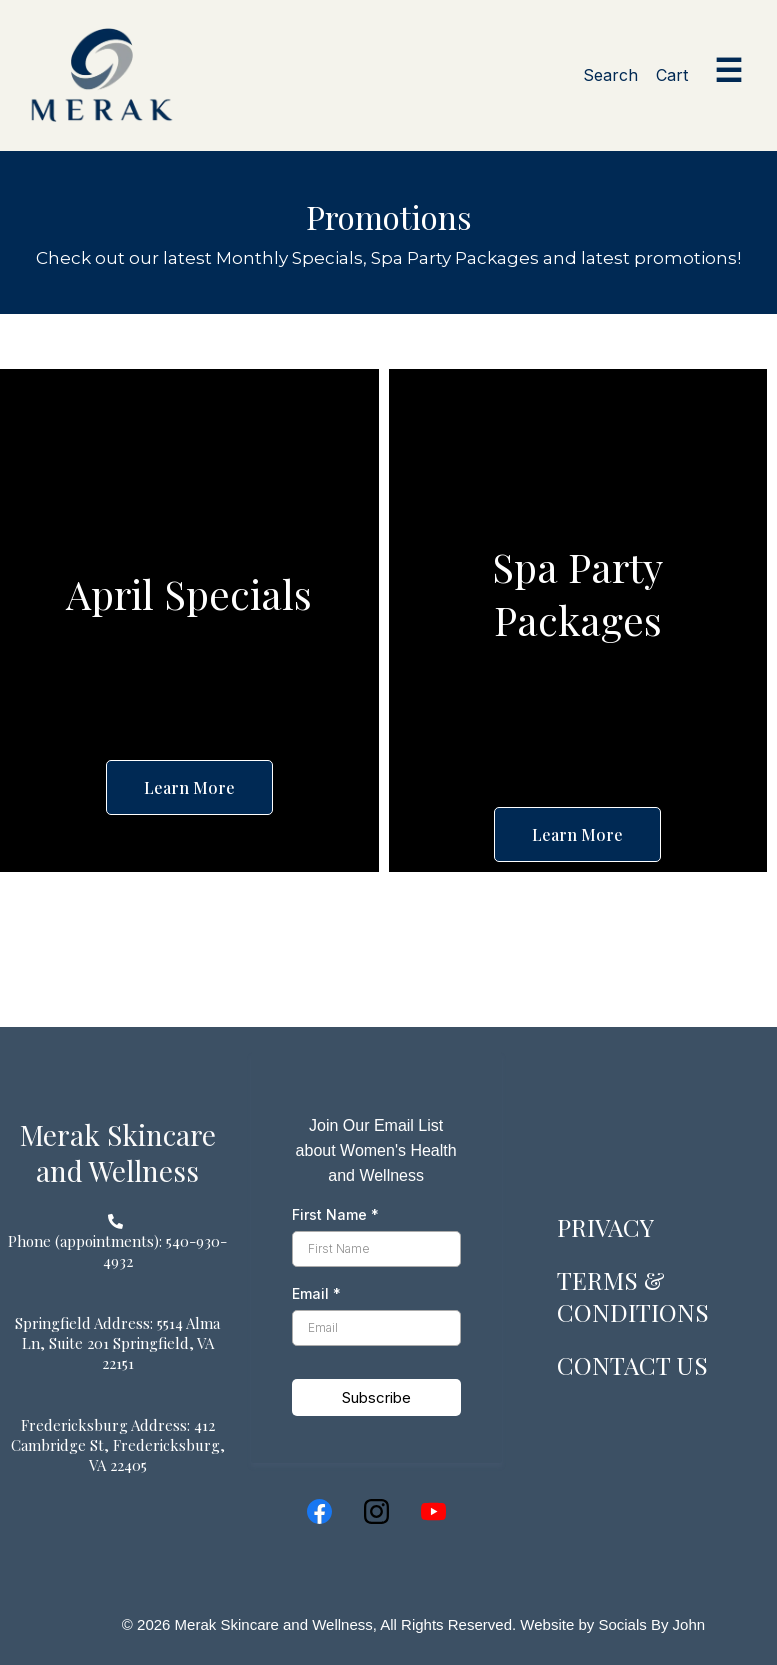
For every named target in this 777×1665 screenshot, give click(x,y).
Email (316, 1293)
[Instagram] (376, 1511)
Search (610, 75)
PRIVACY (607, 1226)
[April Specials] (189, 593)
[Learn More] (189, 787)
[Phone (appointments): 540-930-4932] (118, 1251)
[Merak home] (102, 75)
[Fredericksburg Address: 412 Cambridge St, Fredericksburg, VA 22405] (118, 1445)
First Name (335, 1214)
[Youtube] (433, 1511)
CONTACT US (633, 1364)
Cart (672, 75)
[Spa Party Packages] (578, 593)
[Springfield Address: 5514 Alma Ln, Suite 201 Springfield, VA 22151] (118, 1343)
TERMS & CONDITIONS (633, 1296)
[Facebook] (319, 1511)
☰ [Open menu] (728, 71)
